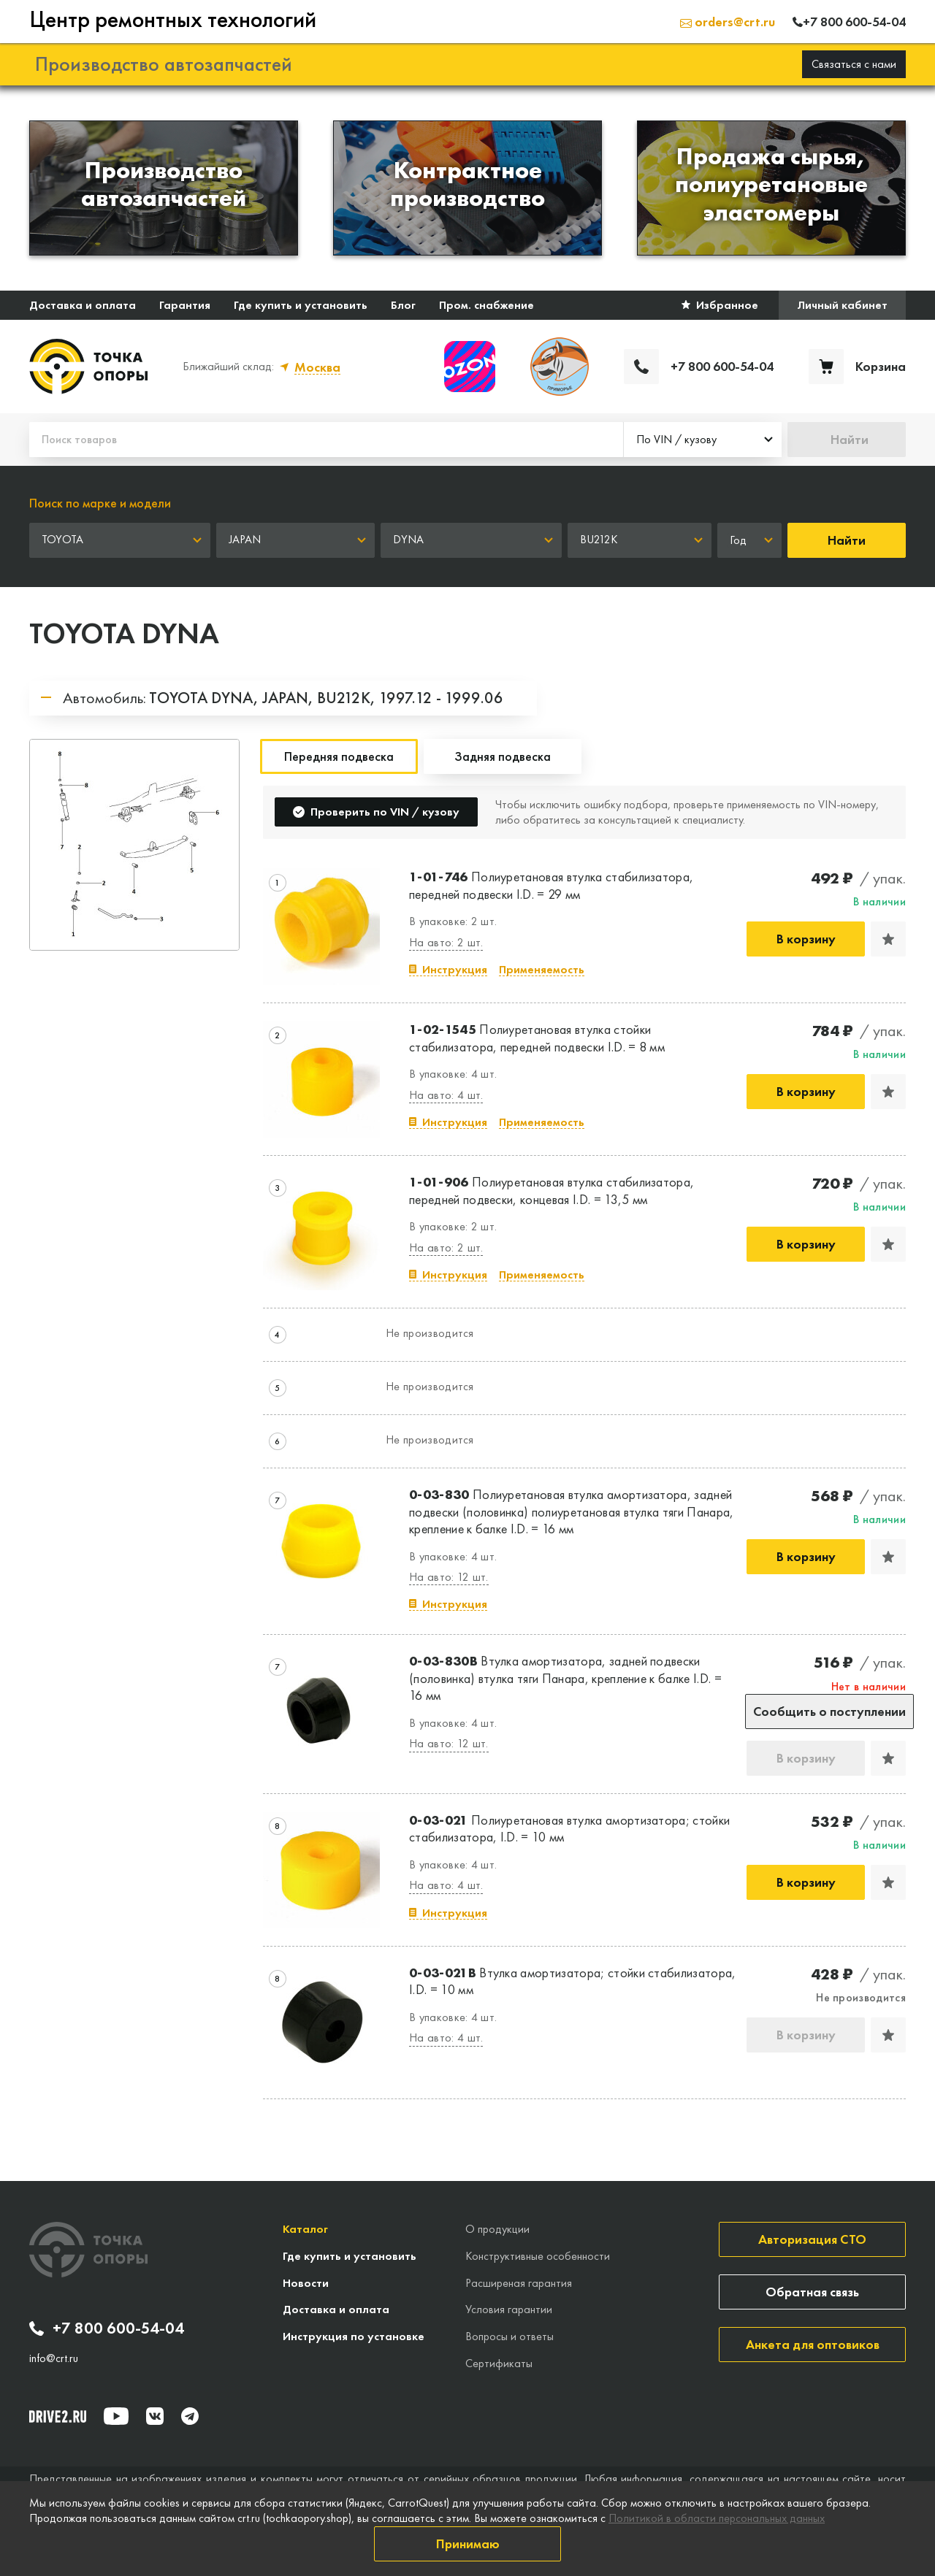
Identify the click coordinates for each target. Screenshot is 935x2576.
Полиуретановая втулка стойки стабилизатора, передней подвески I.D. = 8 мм (537, 1037)
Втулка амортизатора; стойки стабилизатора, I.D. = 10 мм (572, 1981)
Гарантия (184, 305)
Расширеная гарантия (518, 2283)
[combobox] (703, 439)
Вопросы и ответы (509, 2336)
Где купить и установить (300, 305)
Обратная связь (812, 2291)
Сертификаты (499, 2363)
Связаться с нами (854, 64)
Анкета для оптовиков (812, 2344)
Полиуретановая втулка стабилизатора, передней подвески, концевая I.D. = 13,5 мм (551, 1190)
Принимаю (468, 2543)
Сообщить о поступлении (829, 1711)
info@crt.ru (53, 2358)
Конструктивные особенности (537, 2255)
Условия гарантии (508, 2309)
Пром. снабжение (486, 305)
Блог (403, 305)
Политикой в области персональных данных (716, 2518)
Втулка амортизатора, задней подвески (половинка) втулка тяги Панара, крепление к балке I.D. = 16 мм (565, 1677)
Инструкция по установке (353, 2336)
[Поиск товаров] (326, 439)
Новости (306, 2283)
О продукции (497, 2228)
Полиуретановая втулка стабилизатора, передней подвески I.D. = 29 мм (551, 885)
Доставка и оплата (82, 305)
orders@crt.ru (727, 21)
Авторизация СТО (812, 2239)
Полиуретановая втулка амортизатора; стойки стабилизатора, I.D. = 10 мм (569, 1828)
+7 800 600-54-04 (106, 2328)
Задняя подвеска (502, 756)
